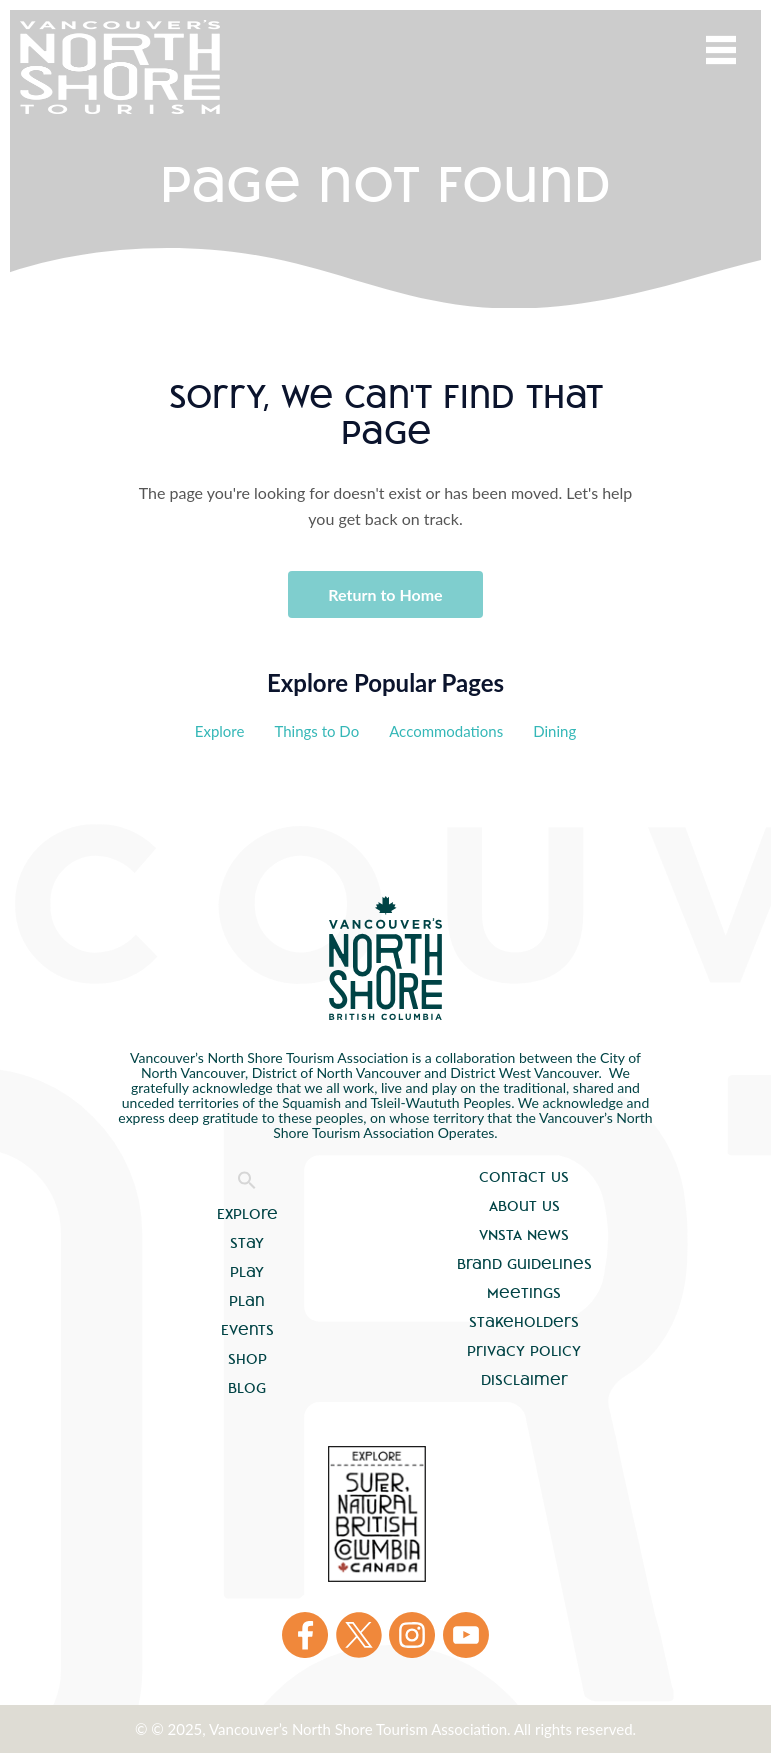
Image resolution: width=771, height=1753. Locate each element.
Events (247, 1330)
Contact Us (524, 1177)
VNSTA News (524, 1235)
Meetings (524, 1293)
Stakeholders (524, 1322)
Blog (247, 1388)
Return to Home (385, 594)
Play (247, 1272)
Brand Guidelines (524, 1264)
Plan (247, 1301)
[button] (247, 1185)
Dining (554, 731)
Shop (247, 1359)
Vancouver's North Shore (385, 958)
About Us (524, 1206)
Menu (721, 50)
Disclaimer (524, 1380)
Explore (220, 731)
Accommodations (446, 731)
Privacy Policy (524, 1351)
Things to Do (316, 731)
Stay (247, 1243)
